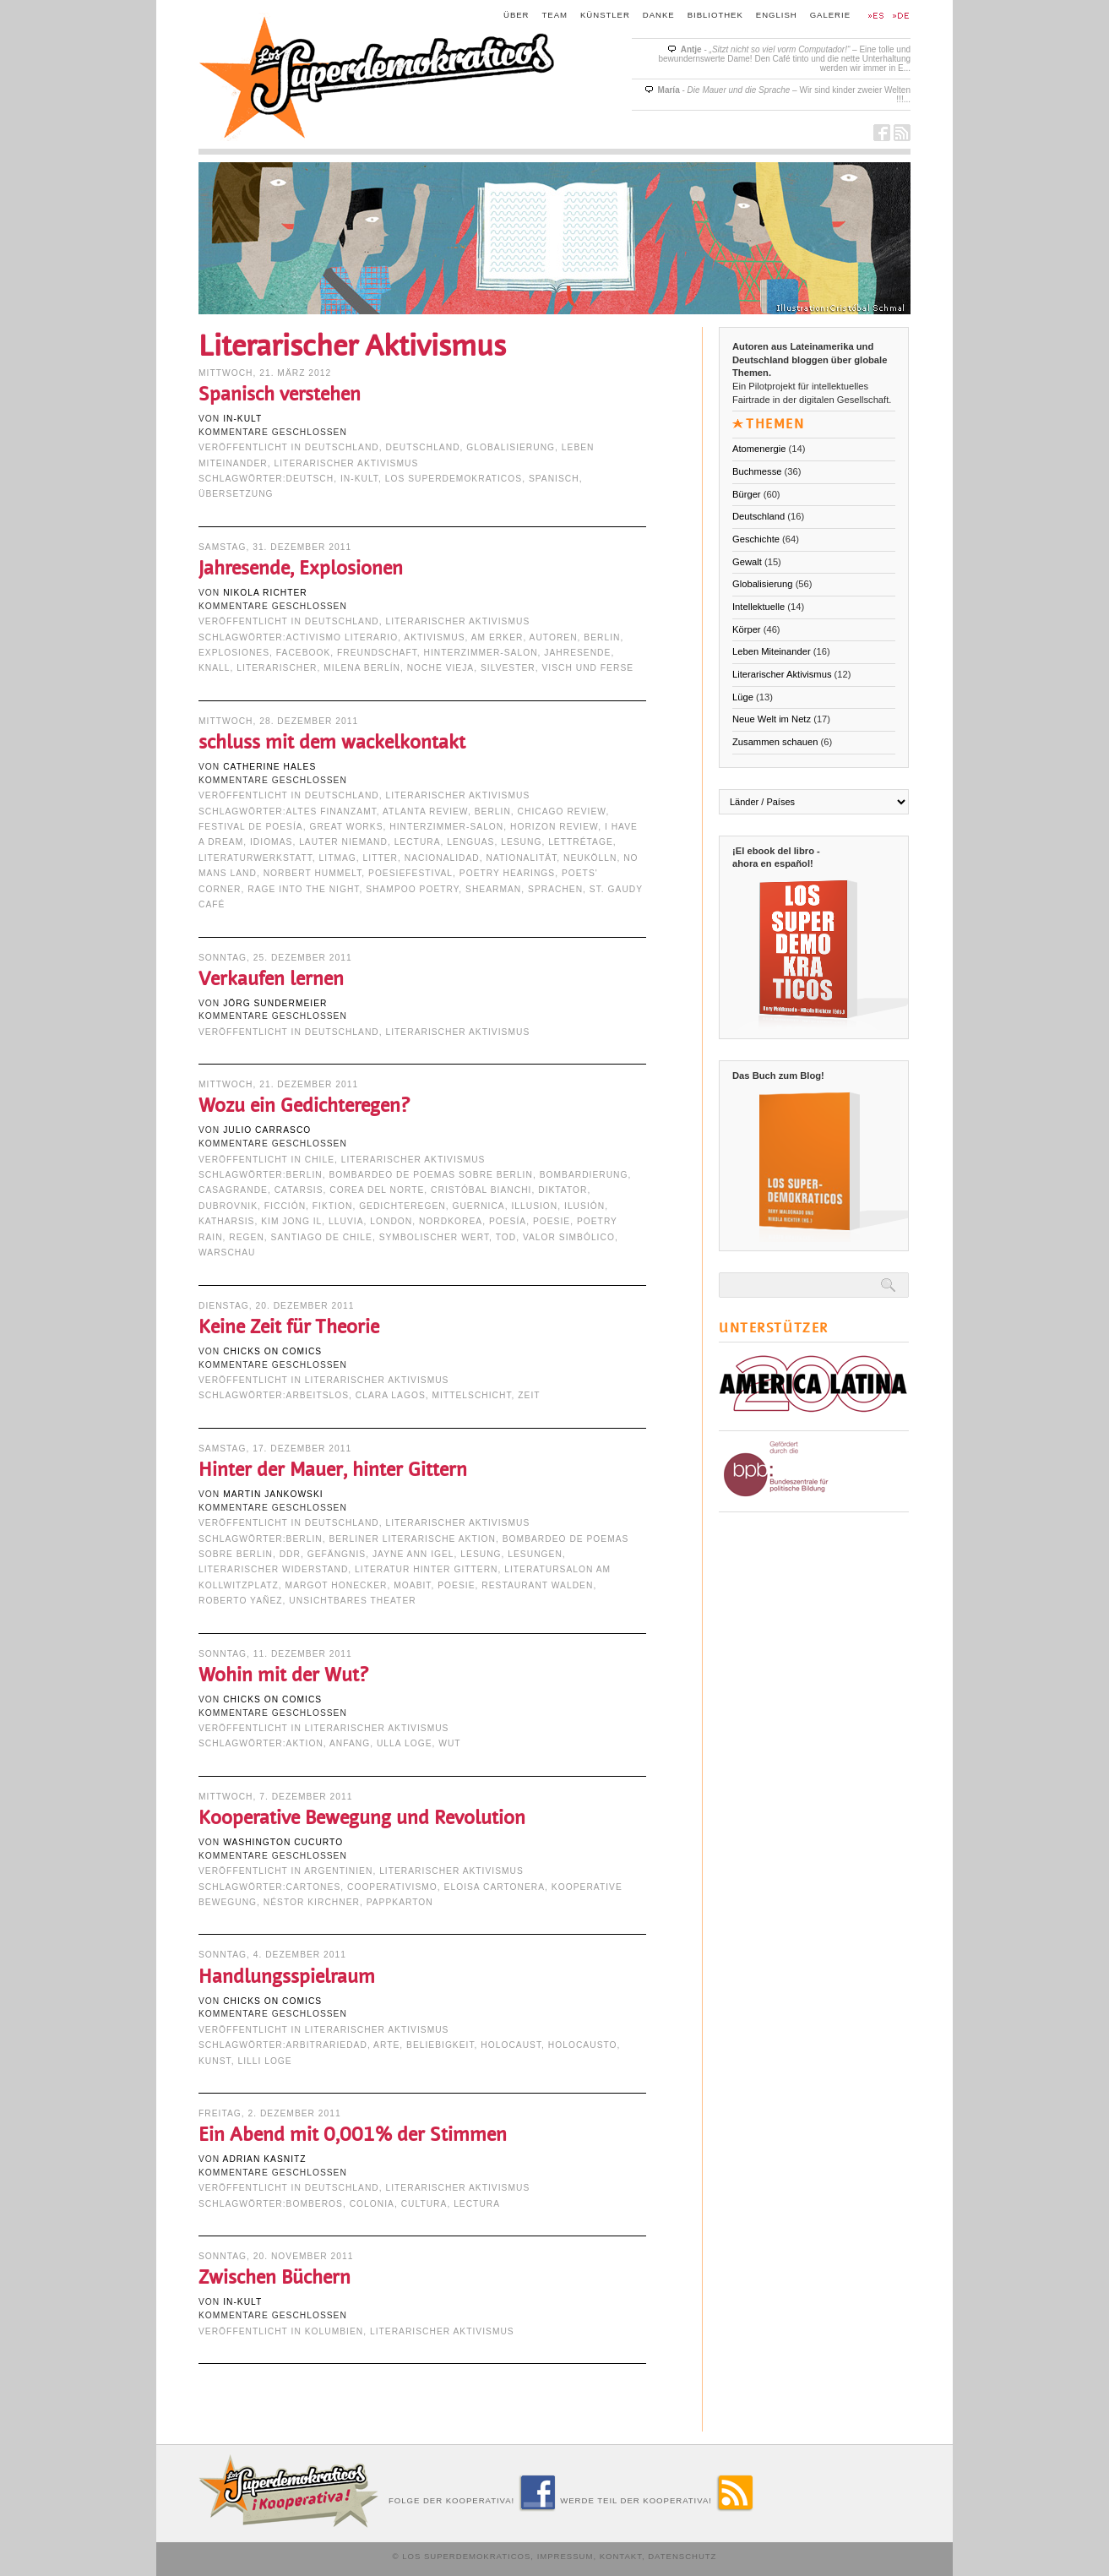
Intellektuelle (758, 607)
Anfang (349, 1743)
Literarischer (276, 668)
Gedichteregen (402, 1206)
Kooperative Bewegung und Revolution (361, 1817)
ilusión (584, 1206)
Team (555, 14)
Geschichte (756, 539)
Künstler (605, 14)
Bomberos (314, 2203)
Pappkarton (400, 1902)
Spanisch (554, 478)
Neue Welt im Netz (771, 719)
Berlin (602, 637)
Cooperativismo (392, 1887)
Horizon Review (554, 826)
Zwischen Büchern (274, 2277)
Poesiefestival (410, 873)
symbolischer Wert (434, 1237)
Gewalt (747, 562)
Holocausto (582, 2045)
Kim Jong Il (291, 1221)
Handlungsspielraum (286, 1976)
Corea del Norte (376, 1190)
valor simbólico (569, 1237)
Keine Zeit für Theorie (288, 1326)
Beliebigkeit (440, 2045)
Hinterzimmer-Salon (481, 652)
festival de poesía (250, 826)
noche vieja (441, 668)
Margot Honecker (336, 1585)
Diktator (562, 1190)
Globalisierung (510, 447)
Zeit (529, 1395)
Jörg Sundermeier (275, 1003)
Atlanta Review (425, 811)
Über (516, 14)
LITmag (337, 858)
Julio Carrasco (267, 1130)
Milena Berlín (361, 668)
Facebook (303, 652)
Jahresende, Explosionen (300, 568)
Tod (506, 1237)
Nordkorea (450, 1221)
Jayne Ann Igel (413, 1554)
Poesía (507, 1221)
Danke (659, 14)
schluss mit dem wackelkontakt (331, 742)
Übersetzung (236, 493)
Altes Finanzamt (331, 811)
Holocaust (511, 2045)
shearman (493, 889)
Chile (319, 1159)
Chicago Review (562, 811)
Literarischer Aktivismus (347, 463)
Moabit (412, 1585)
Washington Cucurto (283, 1842)
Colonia (372, 2203)
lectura (417, 842)
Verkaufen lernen (271, 978)
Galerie (830, 14)
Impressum (565, 2556)
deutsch (310, 478)
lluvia (346, 1221)
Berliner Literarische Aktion (412, 1539)
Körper (746, 629)
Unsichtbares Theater (352, 1600)
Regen (246, 1237)
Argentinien (338, 1871)
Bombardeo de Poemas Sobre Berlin (430, 1174)
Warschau (227, 1252)
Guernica (478, 1206)
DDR (290, 1554)
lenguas (470, 842)
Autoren (554, 637)
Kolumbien (334, 2331)
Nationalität (522, 858)
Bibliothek (715, 14)
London (391, 1221)
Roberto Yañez (240, 1600)
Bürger (746, 494)
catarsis (299, 1190)
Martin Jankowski (273, 1494)
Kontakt (621, 2556)
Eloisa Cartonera (495, 1887)
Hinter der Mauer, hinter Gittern (332, 1469)
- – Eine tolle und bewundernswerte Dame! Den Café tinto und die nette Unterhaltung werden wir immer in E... (784, 59)
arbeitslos (318, 1395)
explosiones (233, 652)
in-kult (242, 418)
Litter (380, 858)
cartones (313, 1887)
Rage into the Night (303, 889)
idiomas (271, 842)
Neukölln (590, 858)
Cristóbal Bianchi (481, 1190)
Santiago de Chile (321, 1237)
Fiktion (333, 1206)
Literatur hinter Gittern (426, 1569)
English (776, 14)
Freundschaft (377, 652)
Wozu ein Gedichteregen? (304, 1105)
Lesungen (535, 1554)
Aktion (304, 1743)
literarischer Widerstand (273, 1569)
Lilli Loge (264, 2061)
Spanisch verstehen (279, 394)
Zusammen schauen (775, 742)
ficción (285, 1206)
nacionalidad (442, 858)
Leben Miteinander (771, 651)
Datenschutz (682, 2556)
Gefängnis (337, 1554)
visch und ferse (587, 668)
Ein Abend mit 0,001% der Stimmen (352, 2134)
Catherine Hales (269, 766)
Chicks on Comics (272, 1351)
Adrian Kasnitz (265, 2159)
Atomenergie (759, 449)
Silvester (508, 668)
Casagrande (233, 1190)
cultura (424, 2203)
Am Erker (497, 637)
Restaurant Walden (537, 1585)
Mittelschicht (472, 1395)
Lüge (742, 697)
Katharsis (226, 1221)
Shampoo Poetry (412, 889)
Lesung (521, 842)
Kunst (214, 2061)
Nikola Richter (265, 592)
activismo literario (342, 637)
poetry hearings (507, 873)
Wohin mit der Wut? (283, 1675)
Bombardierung (584, 1174)
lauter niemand (343, 842)
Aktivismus (434, 637)
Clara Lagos (391, 1395)
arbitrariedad (326, 2045)
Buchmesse (756, 471)
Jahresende (577, 652)
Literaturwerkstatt (255, 858)
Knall (214, 668)
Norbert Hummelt (313, 873)
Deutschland (342, 447)
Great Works (346, 826)
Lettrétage (580, 842)
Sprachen (555, 889)
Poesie (551, 1221)
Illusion (534, 1206)
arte (386, 2045)
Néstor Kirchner (312, 1902)
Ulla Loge (404, 1743)
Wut (449, 1743)
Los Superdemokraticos (453, 478)
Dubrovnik (228, 1206)
